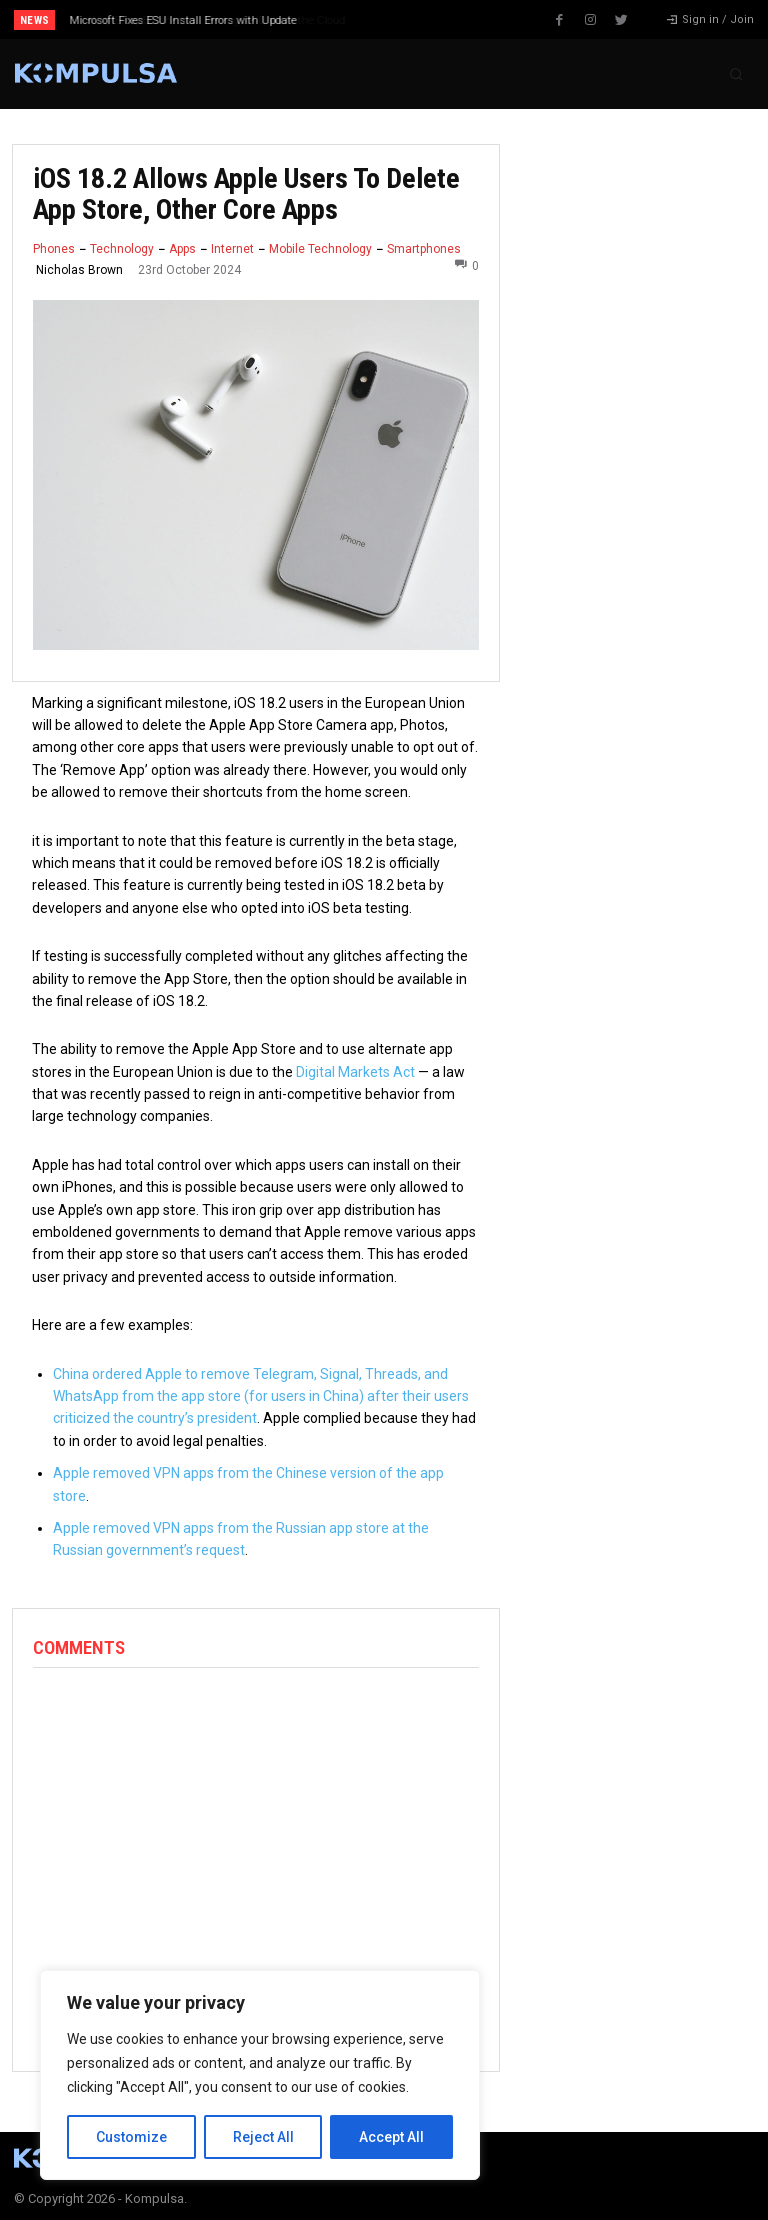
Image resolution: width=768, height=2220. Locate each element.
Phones (54, 249)
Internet (232, 249)
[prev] (389, 19)
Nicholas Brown (79, 270)
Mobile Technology (320, 249)
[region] (260, 2075)
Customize (131, 2137)
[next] (421, 19)
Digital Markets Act (355, 1072)
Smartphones (424, 249)
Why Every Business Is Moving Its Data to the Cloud (198, 20)
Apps (182, 249)
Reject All (263, 2137)
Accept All (391, 2137)
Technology (122, 249)
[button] (736, 74)
